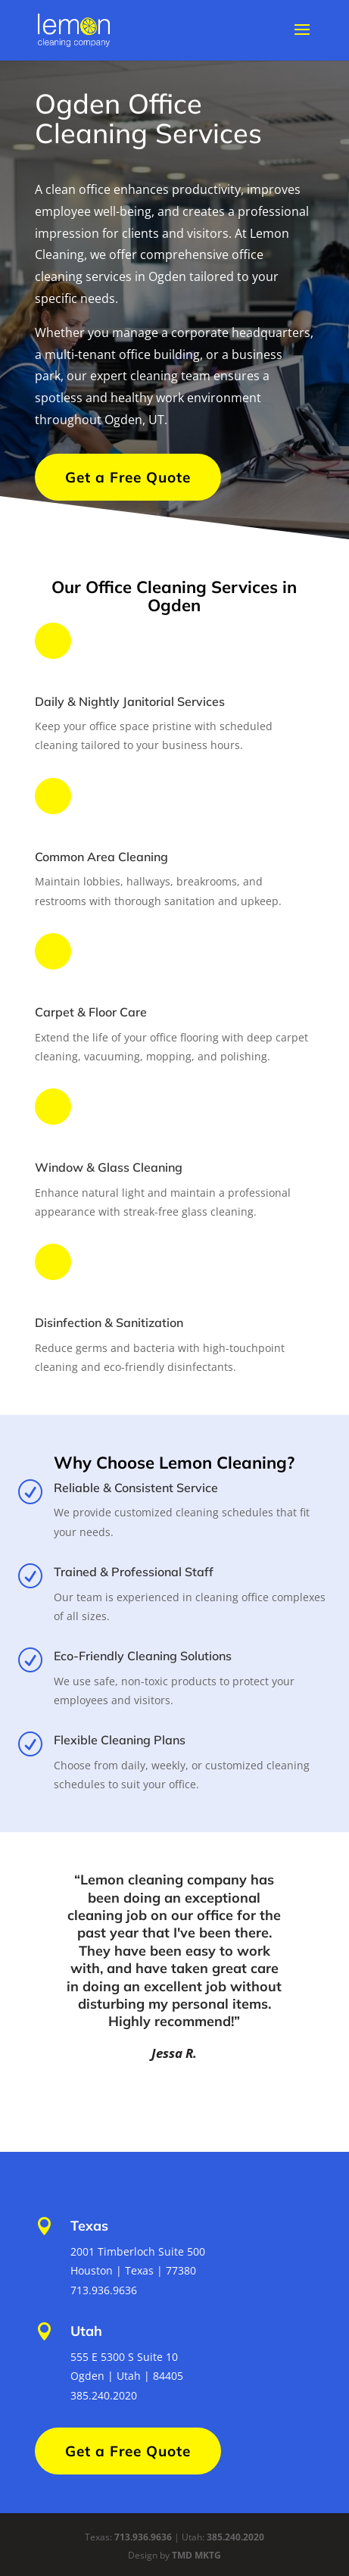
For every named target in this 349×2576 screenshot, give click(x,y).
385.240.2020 (235, 2537)
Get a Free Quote (128, 477)
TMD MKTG (196, 2555)
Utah (86, 2331)
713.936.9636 (143, 2537)
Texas (89, 2225)
